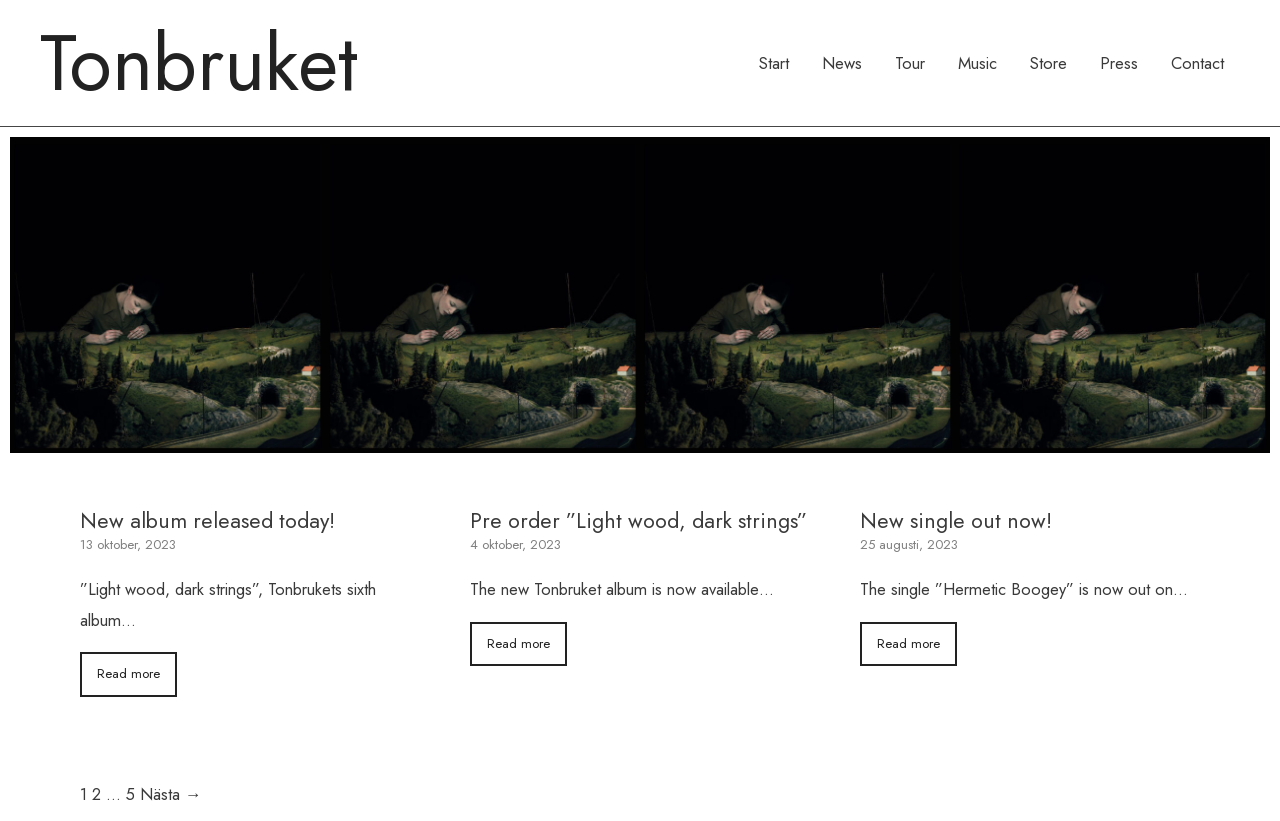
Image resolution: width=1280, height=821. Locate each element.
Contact (1197, 63)
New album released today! (207, 520)
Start (774, 63)
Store (1048, 63)
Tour (910, 63)
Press (1119, 63)
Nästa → (171, 794)
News (842, 63)
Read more (128, 673)
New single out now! (956, 520)
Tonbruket (199, 63)
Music (977, 63)
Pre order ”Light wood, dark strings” (638, 520)
